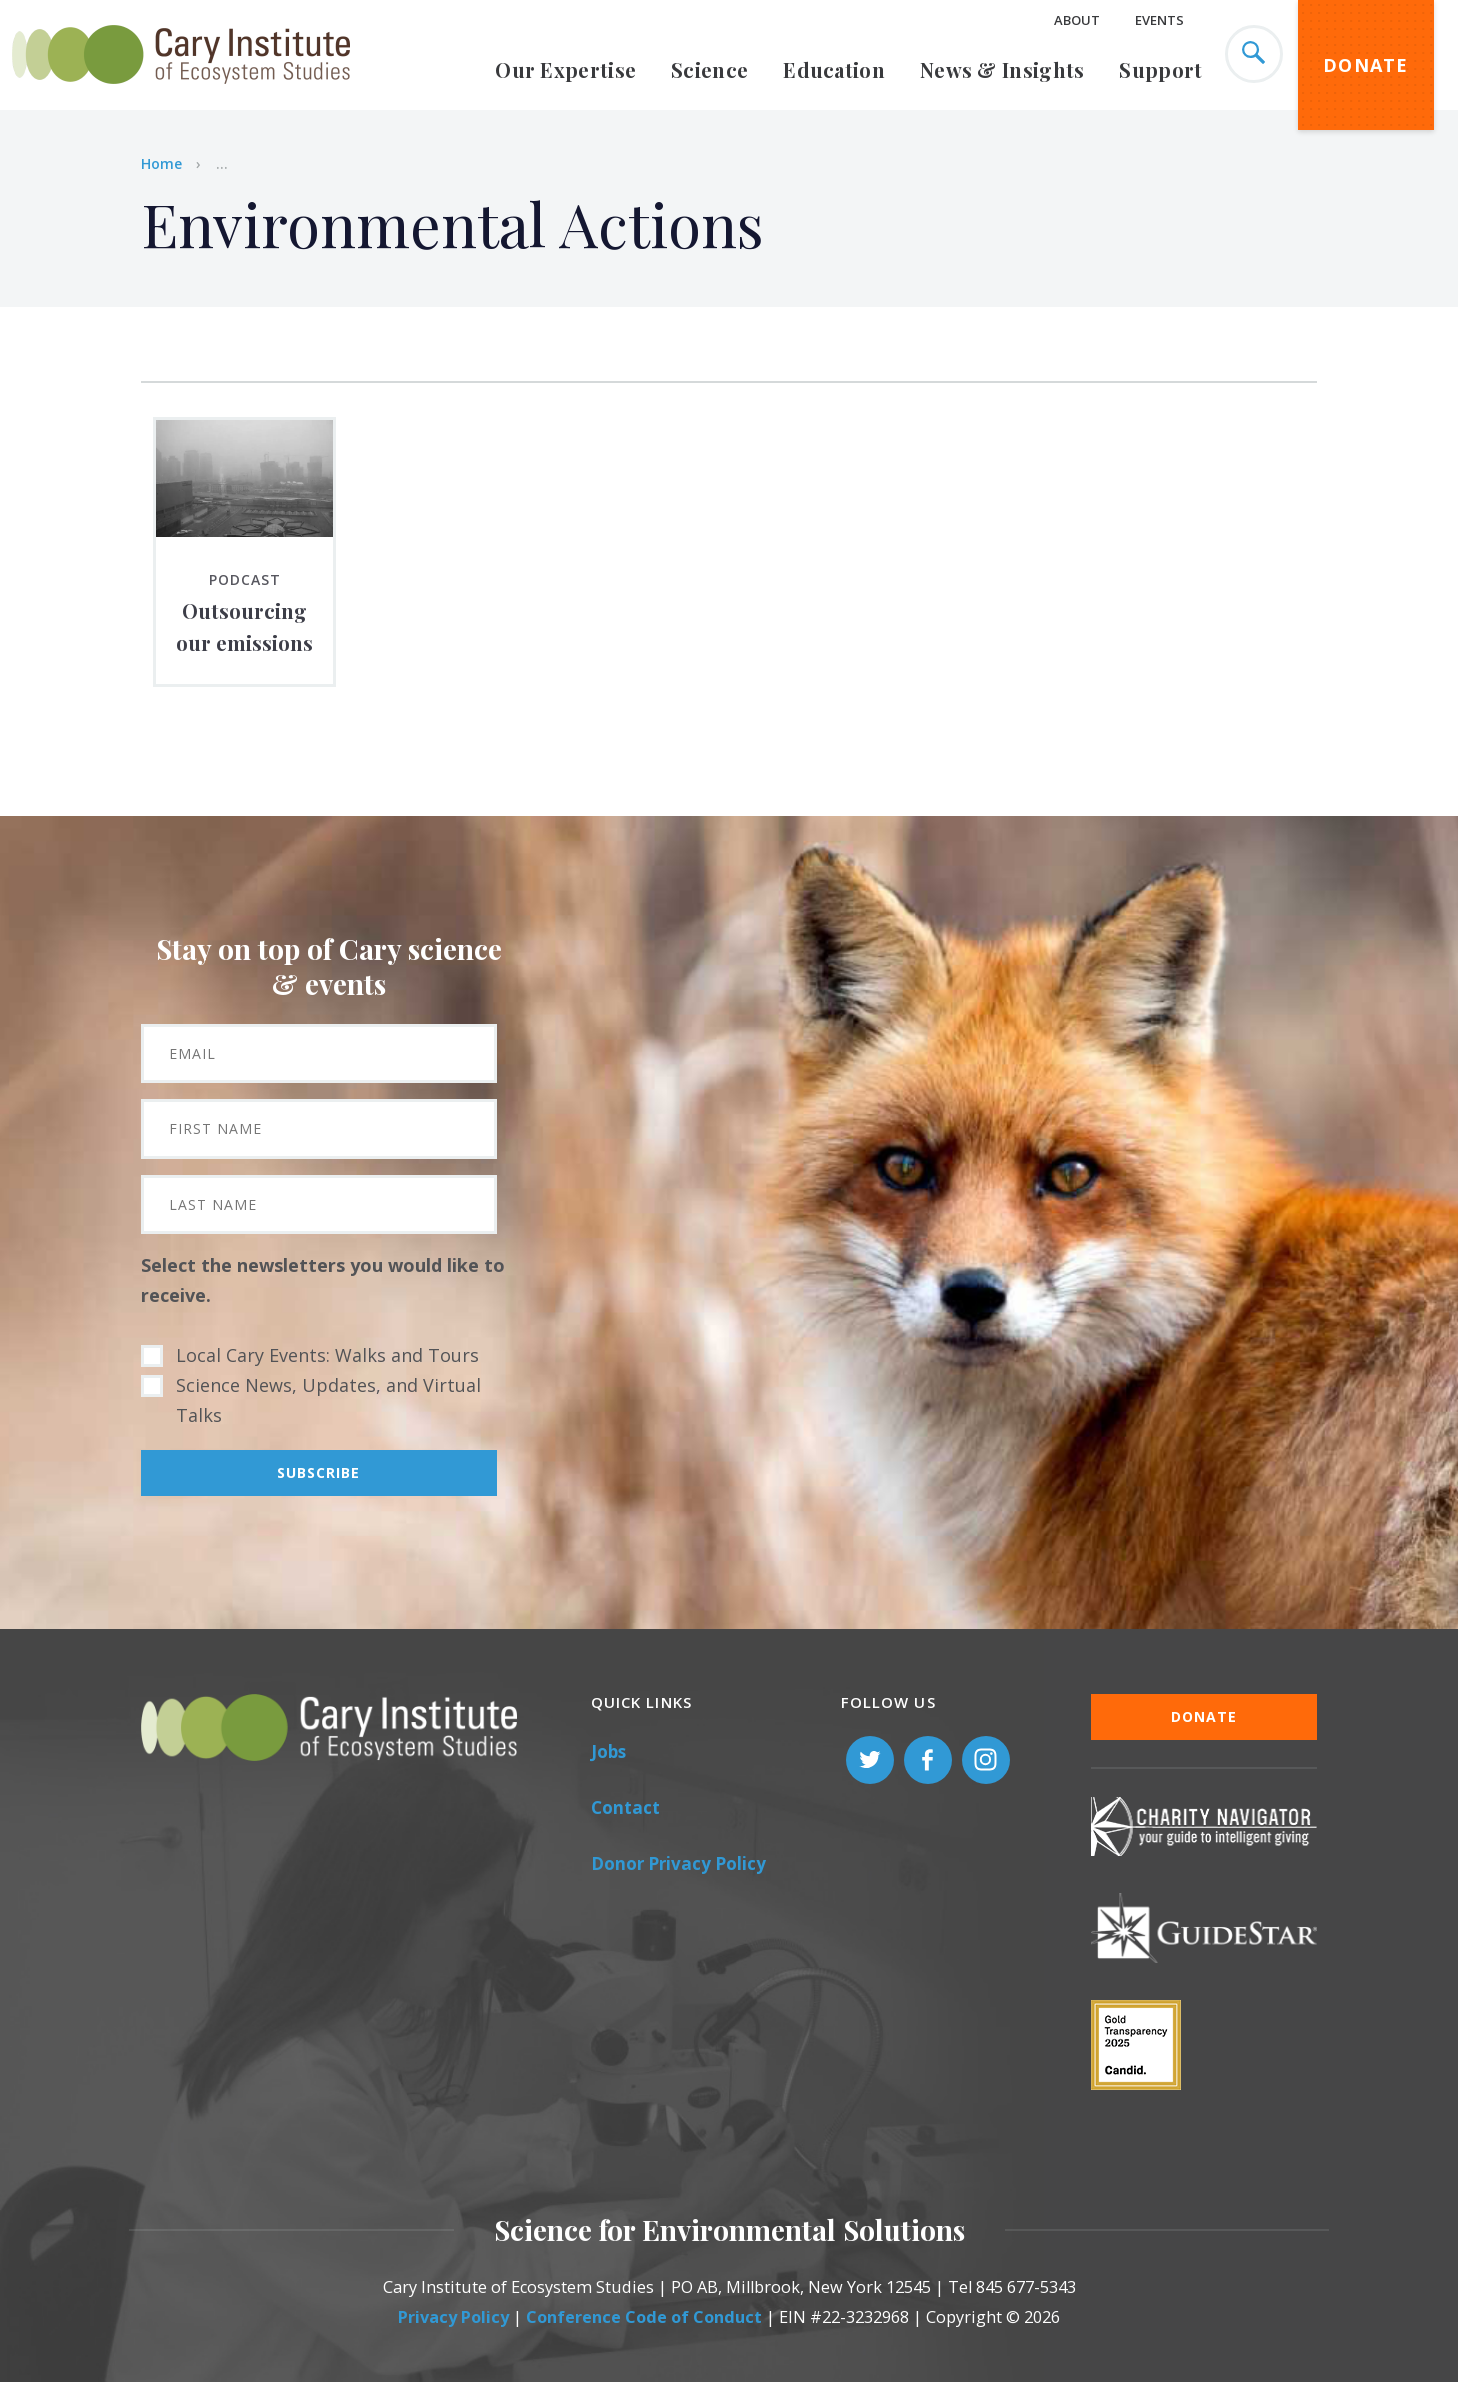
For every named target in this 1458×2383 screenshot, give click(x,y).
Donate (1366, 65)
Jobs (608, 1751)
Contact (625, 1807)
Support (1160, 69)
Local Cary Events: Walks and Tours (327, 1355)
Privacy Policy (453, 2317)
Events (1159, 20)
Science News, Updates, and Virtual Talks (328, 1400)
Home (161, 163)
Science (709, 69)
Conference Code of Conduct (644, 2317)
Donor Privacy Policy (678, 1863)
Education (834, 69)
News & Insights (1002, 69)
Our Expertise (565, 69)
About (1077, 20)
